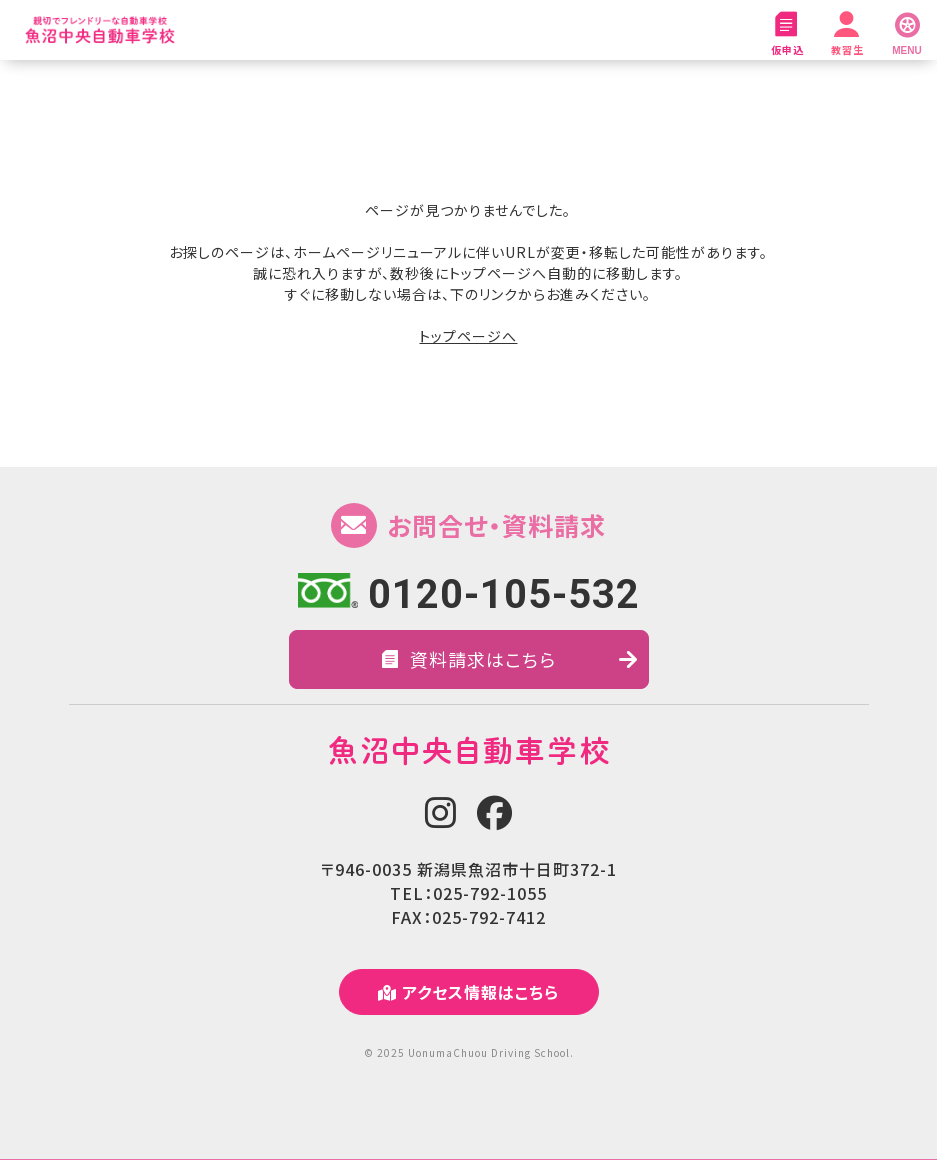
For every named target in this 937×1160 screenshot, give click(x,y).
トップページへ (468, 336)
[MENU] (907, 30)
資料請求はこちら (509, 659)
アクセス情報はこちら (468, 992)
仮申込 (787, 34)
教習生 (847, 34)
